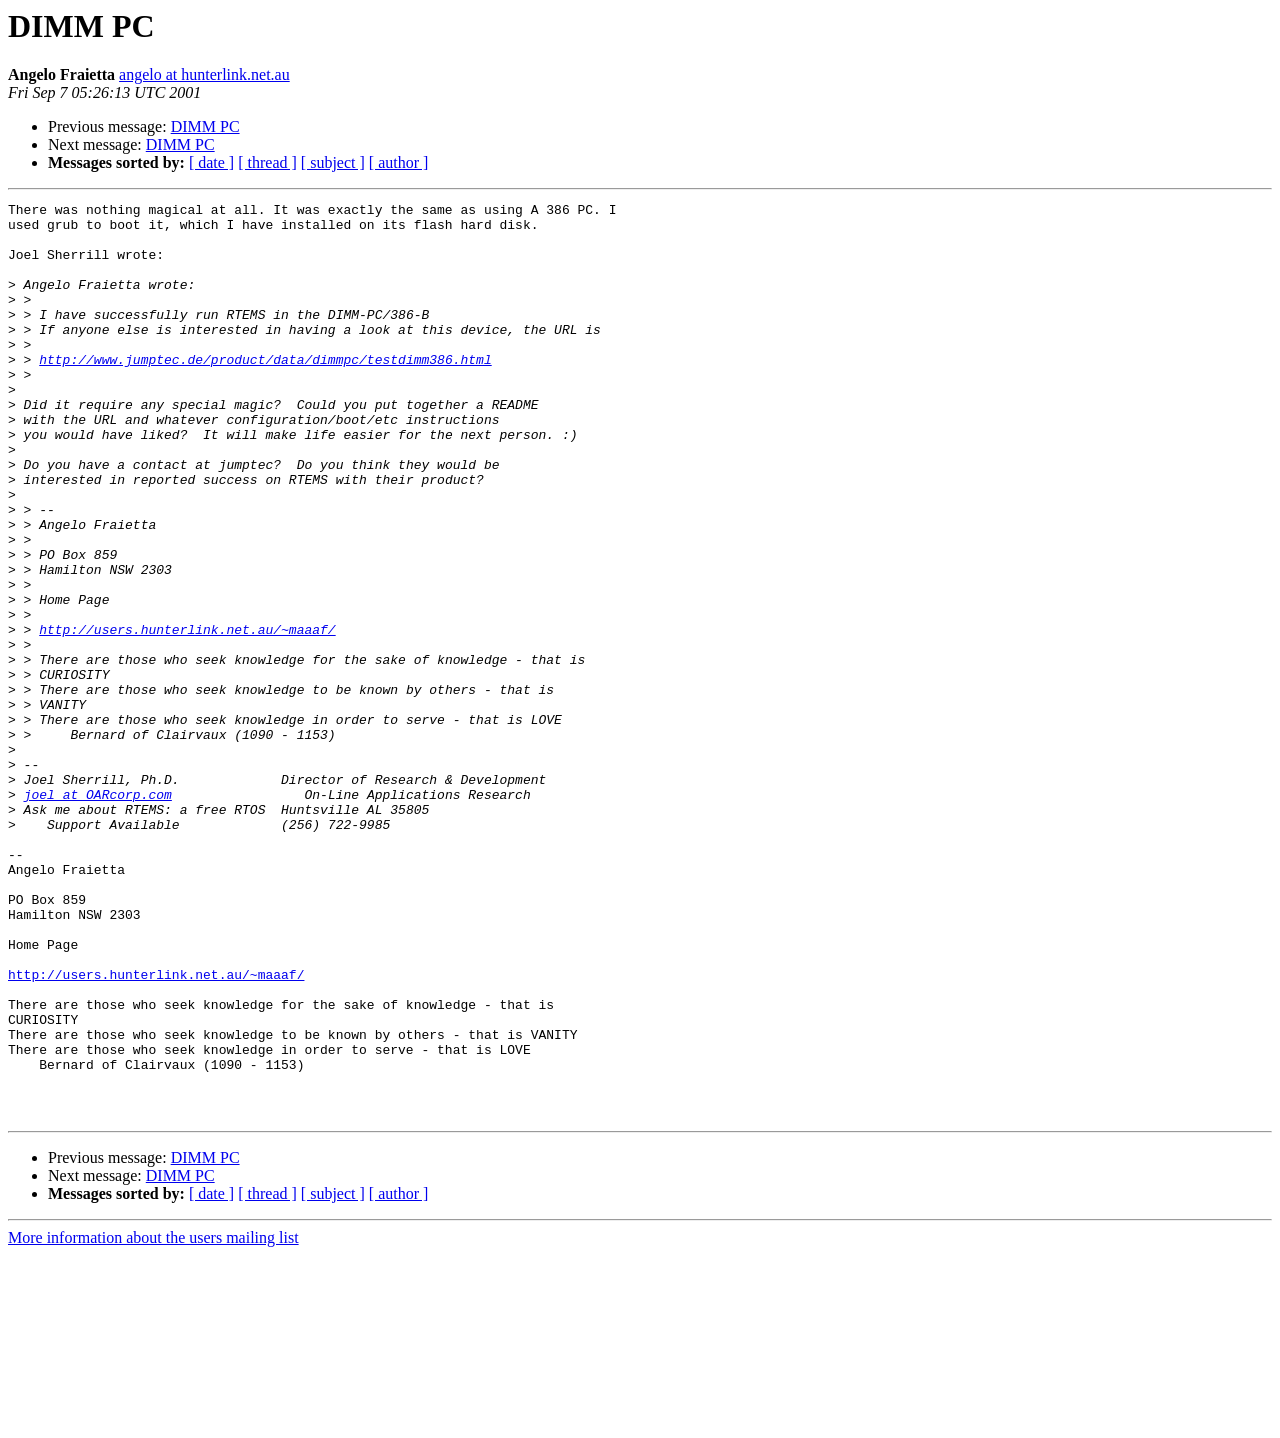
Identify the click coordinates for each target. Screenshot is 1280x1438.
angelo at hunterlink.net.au (204, 74)
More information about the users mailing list (153, 1420)
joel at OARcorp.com (98, 914)
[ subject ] (333, 162)
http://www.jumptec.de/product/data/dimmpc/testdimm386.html (265, 392)
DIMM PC (205, 126)
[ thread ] (267, 162)
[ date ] (211, 162)
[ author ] (399, 162)
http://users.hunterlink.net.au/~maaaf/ (187, 716)
